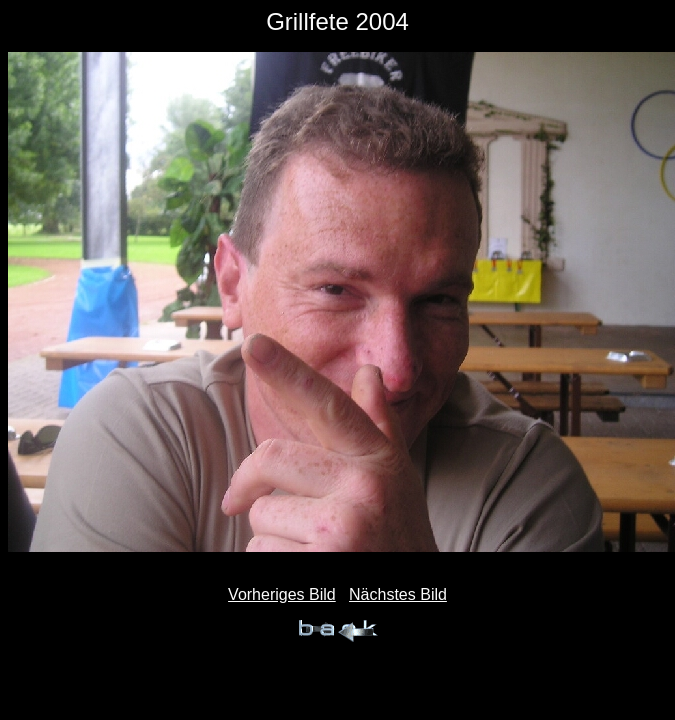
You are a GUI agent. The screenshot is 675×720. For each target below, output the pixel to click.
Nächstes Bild (398, 594)
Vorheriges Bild (282, 594)
